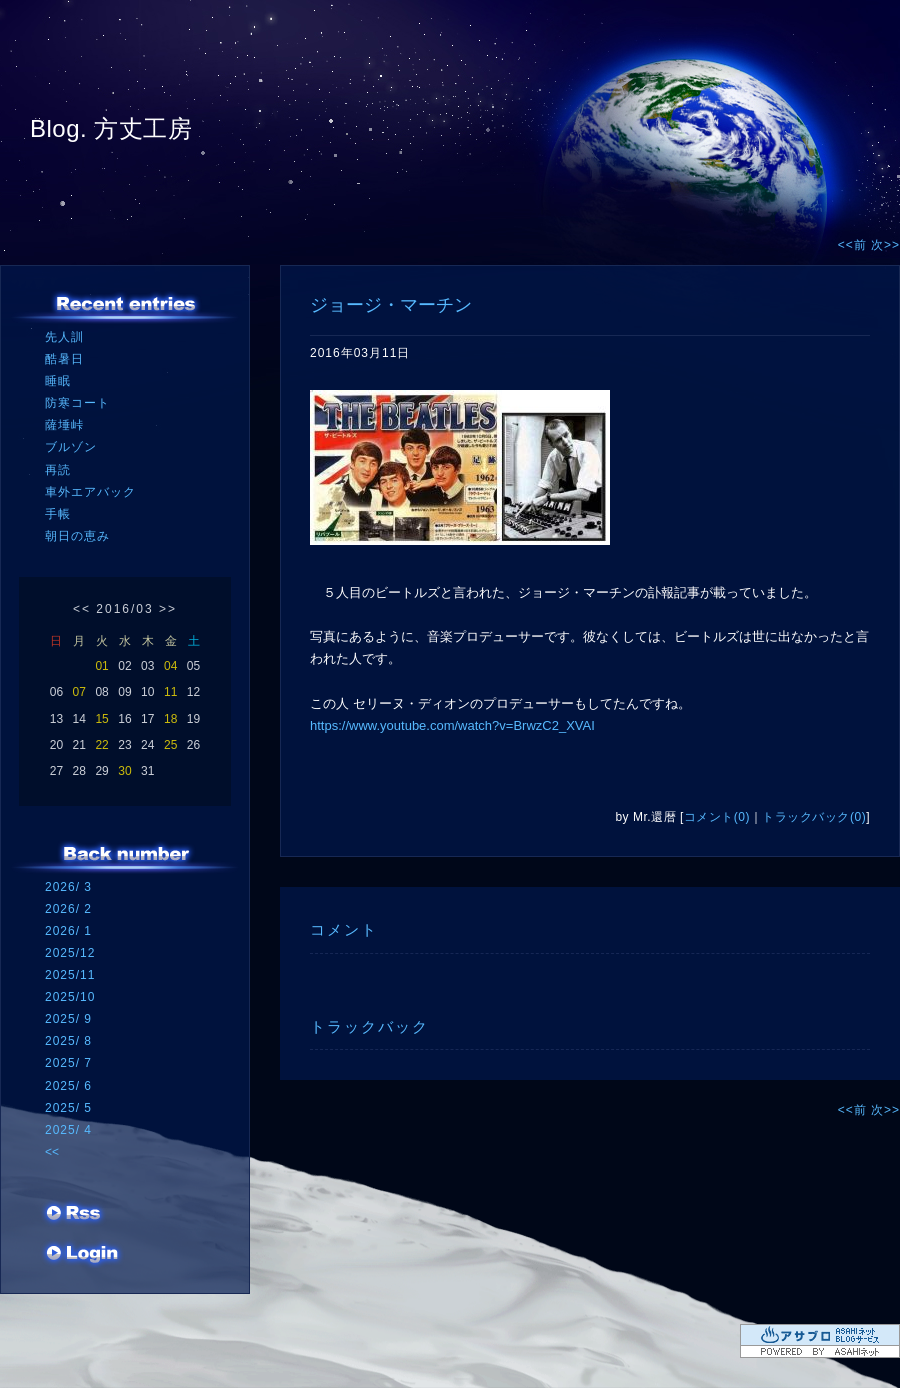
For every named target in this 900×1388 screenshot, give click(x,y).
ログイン (82, 1255)
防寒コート (77, 403)
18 (170, 719)
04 (170, 666)
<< (82, 609)
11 (170, 692)
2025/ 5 (68, 1108)
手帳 (58, 514)
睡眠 (58, 381)
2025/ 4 (68, 1130)
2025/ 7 (68, 1063)
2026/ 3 (68, 887)
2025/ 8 (68, 1041)
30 (124, 771)
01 (101, 666)
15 (101, 719)
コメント (344, 929)
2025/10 (70, 997)
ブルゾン (71, 447)
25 (170, 745)
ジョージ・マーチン (391, 305)
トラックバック (369, 1026)
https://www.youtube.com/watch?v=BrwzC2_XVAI (452, 725)
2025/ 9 (68, 1019)
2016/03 (124, 609)
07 (79, 692)
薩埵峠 (64, 425)
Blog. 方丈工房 (111, 128)
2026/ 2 (68, 909)
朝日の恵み (77, 536)
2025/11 (70, 975)
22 (101, 745)
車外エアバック (90, 492)
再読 (58, 470)
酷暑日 (64, 359)
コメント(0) (717, 817)
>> (168, 609)
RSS (75, 1215)
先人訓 (64, 337)
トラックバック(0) (814, 817)
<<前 (854, 245)
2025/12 (70, 953)
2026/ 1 (68, 931)
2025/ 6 (68, 1086)
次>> (885, 245)
